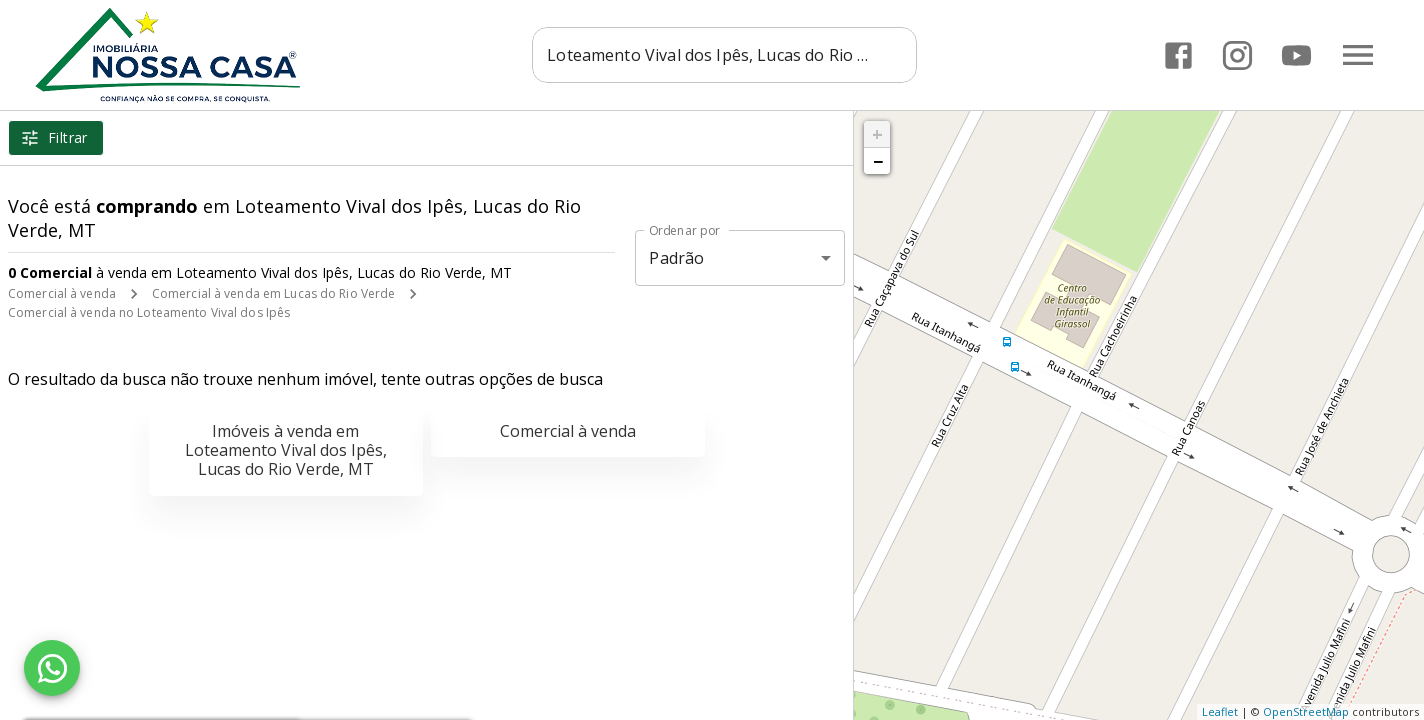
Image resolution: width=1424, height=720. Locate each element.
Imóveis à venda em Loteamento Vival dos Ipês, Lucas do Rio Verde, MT (286, 450)
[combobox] (724, 55)
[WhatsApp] (52, 668)
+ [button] (877, 134)
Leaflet (1220, 711)
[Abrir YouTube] (1296, 55)
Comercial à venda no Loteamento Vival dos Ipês (149, 312)
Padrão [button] (676, 258)
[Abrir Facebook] (1178, 55)
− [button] (878, 161)
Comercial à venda (62, 293)
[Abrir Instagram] (1237, 55)
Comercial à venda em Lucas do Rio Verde (273, 293)
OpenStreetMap (1306, 711)
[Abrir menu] (1358, 55)
